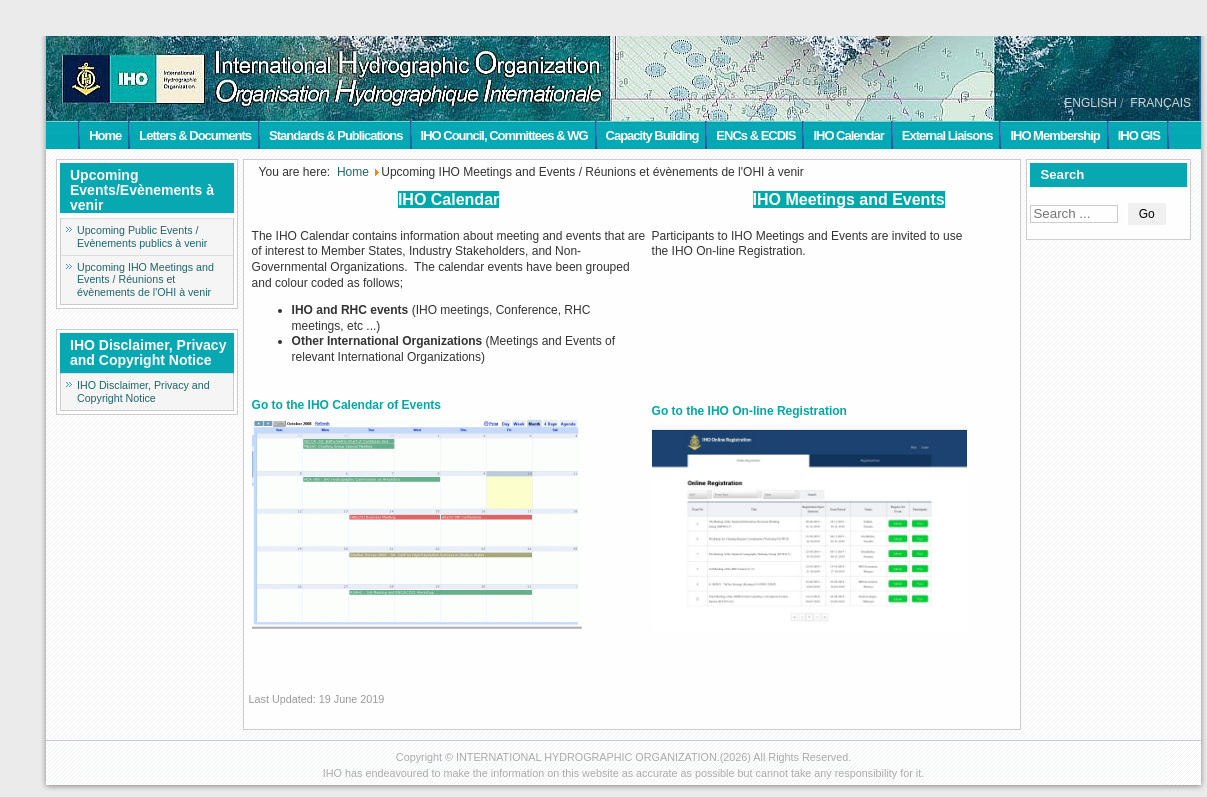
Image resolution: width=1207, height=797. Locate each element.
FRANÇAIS (1160, 103)
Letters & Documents (195, 135)
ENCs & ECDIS (755, 135)
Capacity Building (652, 135)
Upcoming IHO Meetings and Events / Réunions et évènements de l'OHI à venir (145, 280)
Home (105, 135)
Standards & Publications (335, 135)
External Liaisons (947, 135)
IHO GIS (1139, 135)
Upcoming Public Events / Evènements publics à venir (142, 236)
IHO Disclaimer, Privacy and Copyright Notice (143, 391)
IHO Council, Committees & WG (504, 135)
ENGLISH (1090, 103)
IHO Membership (1054, 135)
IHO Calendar (848, 135)
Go (1147, 214)
